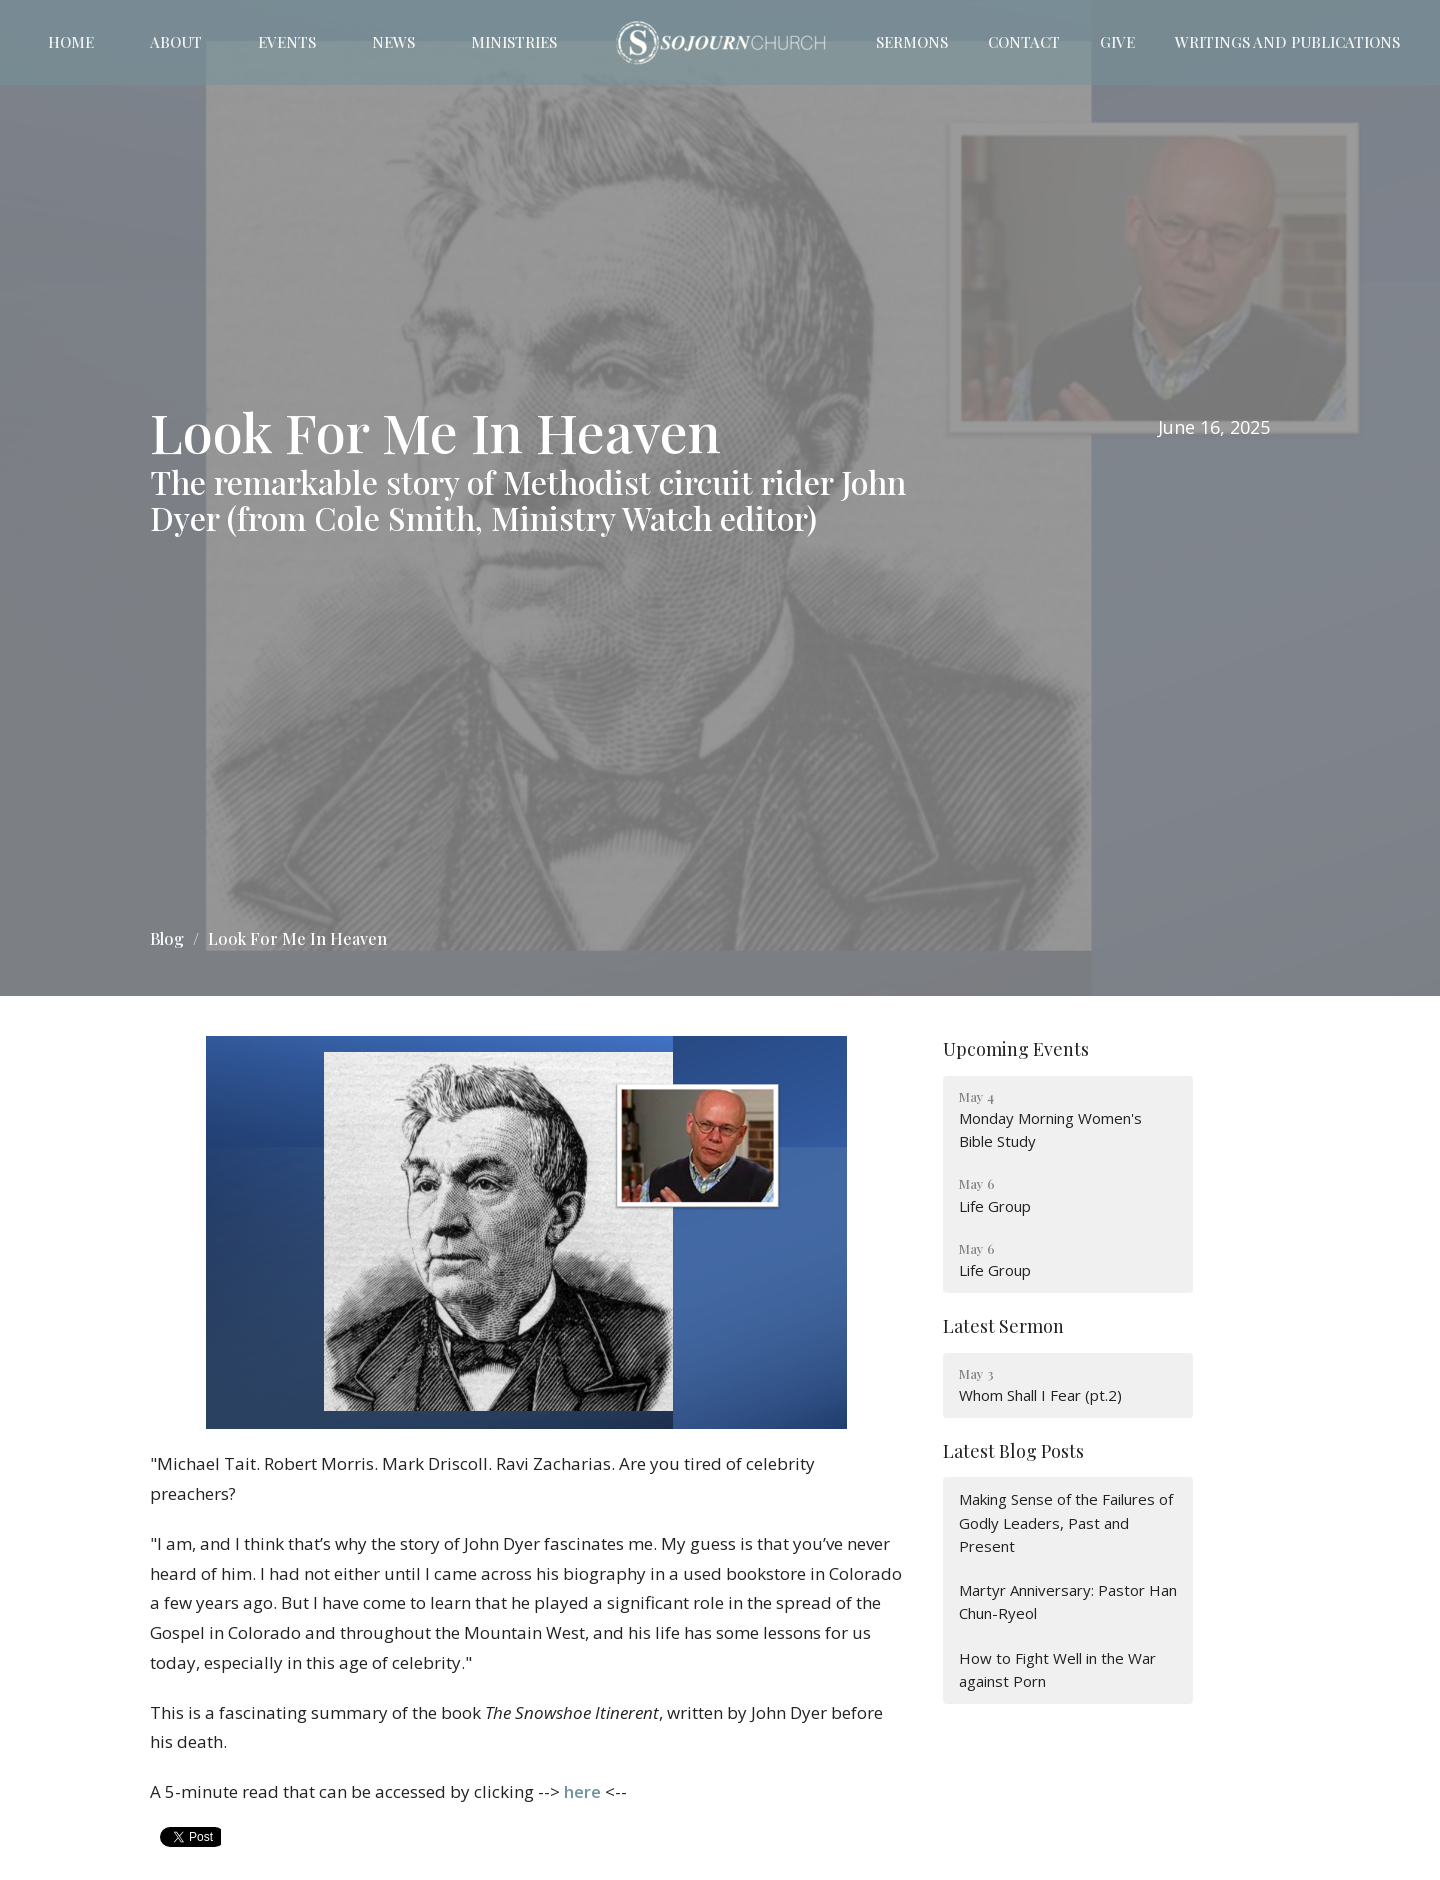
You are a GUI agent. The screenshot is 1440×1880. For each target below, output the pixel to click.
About (176, 42)
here (582, 1791)
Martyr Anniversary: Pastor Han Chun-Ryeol (1068, 1601)
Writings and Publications (1287, 42)
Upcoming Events (1016, 1049)
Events (287, 42)
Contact (1024, 42)
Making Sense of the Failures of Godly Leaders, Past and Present (1066, 1522)
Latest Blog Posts (1013, 1451)
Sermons (912, 42)
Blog (167, 938)
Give (1117, 42)
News (393, 42)
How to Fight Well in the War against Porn (1057, 1669)
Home (71, 42)
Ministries (514, 42)
